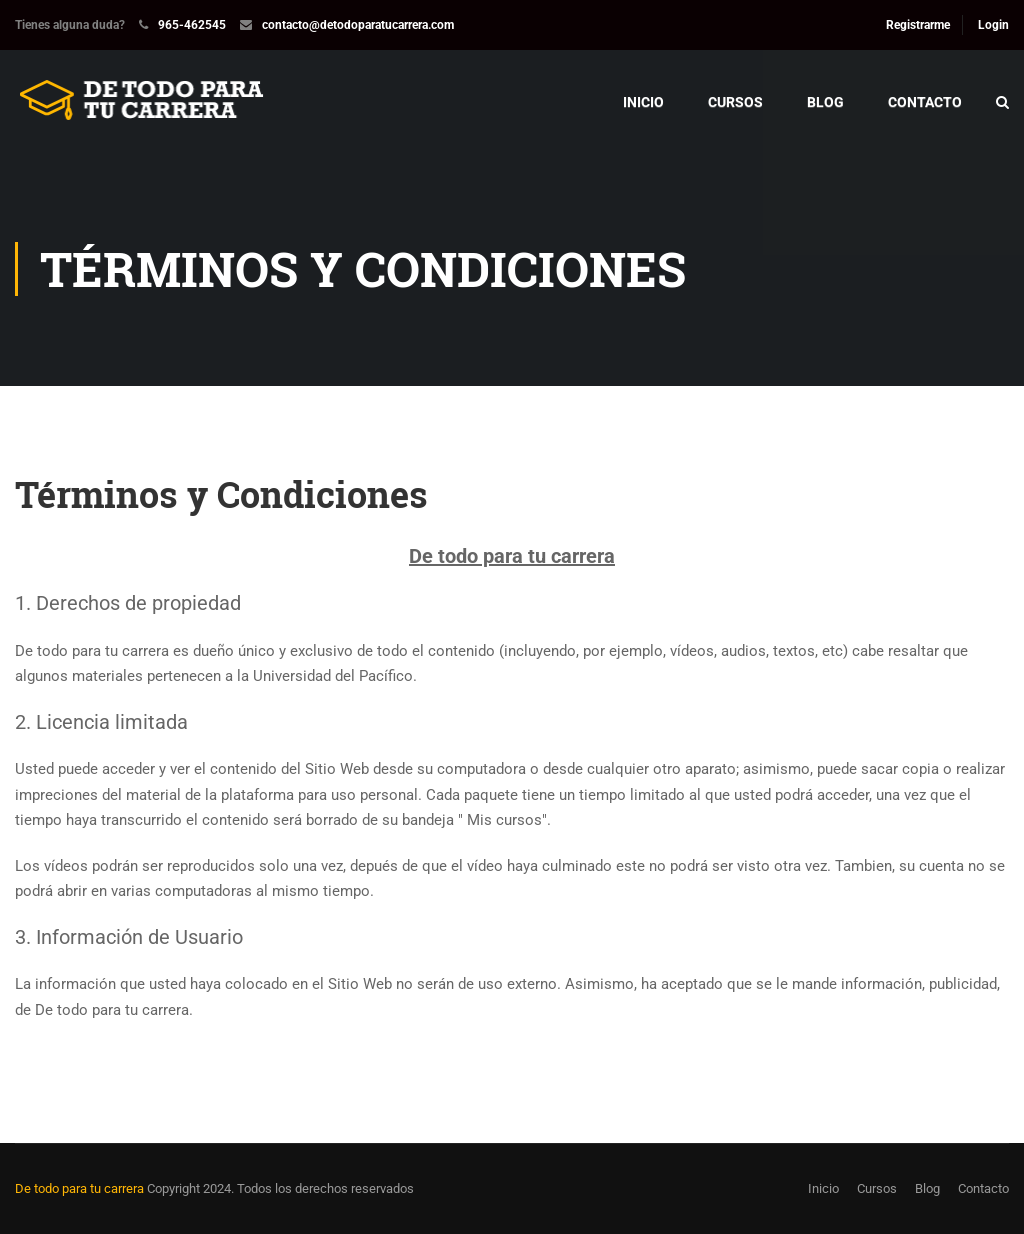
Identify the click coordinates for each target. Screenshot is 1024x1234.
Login (993, 25)
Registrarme (918, 25)
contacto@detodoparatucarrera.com (358, 25)
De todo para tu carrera (79, 1188)
